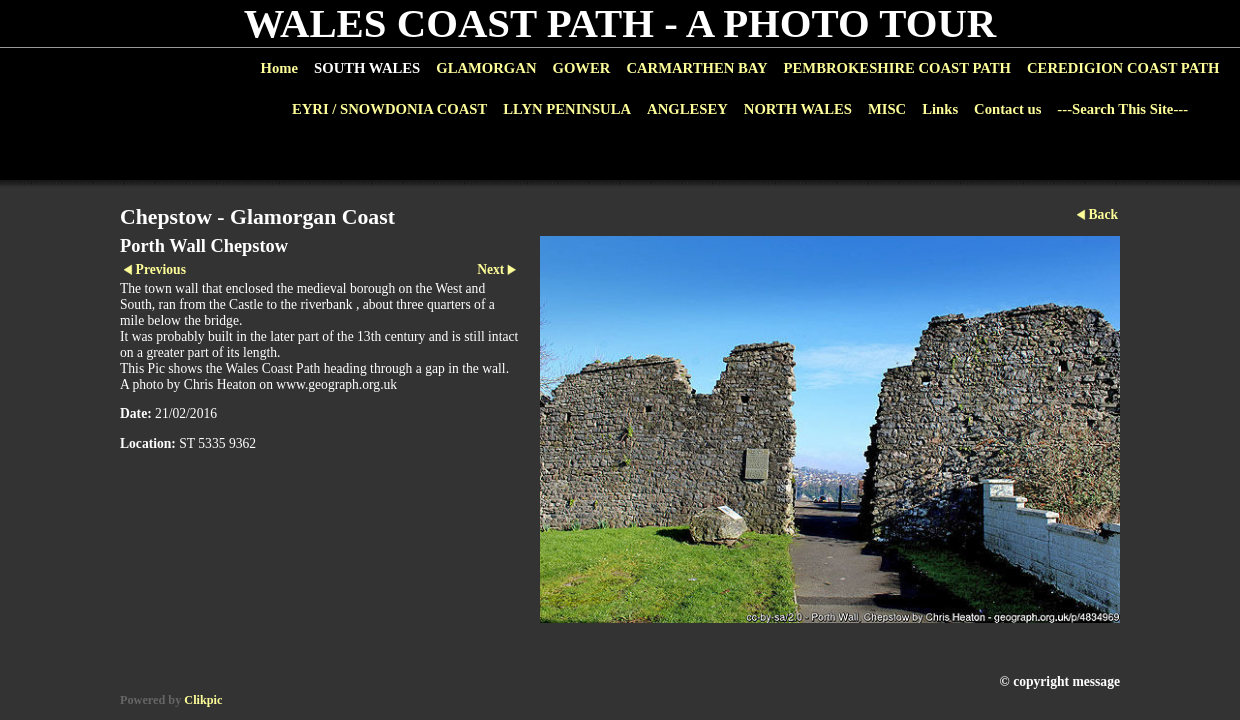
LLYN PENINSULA (567, 109)
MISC (887, 109)
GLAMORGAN (486, 68)
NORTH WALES (798, 109)
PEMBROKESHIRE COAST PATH (897, 68)
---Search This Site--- (1122, 109)
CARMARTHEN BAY (696, 68)
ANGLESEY (687, 109)
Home (279, 68)
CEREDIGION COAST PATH (1123, 68)
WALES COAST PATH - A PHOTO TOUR (620, 23)
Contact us (1007, 109)
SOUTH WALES (367, 68)
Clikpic (203, 700)
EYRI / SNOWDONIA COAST (389, 109)
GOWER (581, 68)
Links (940, 109)
